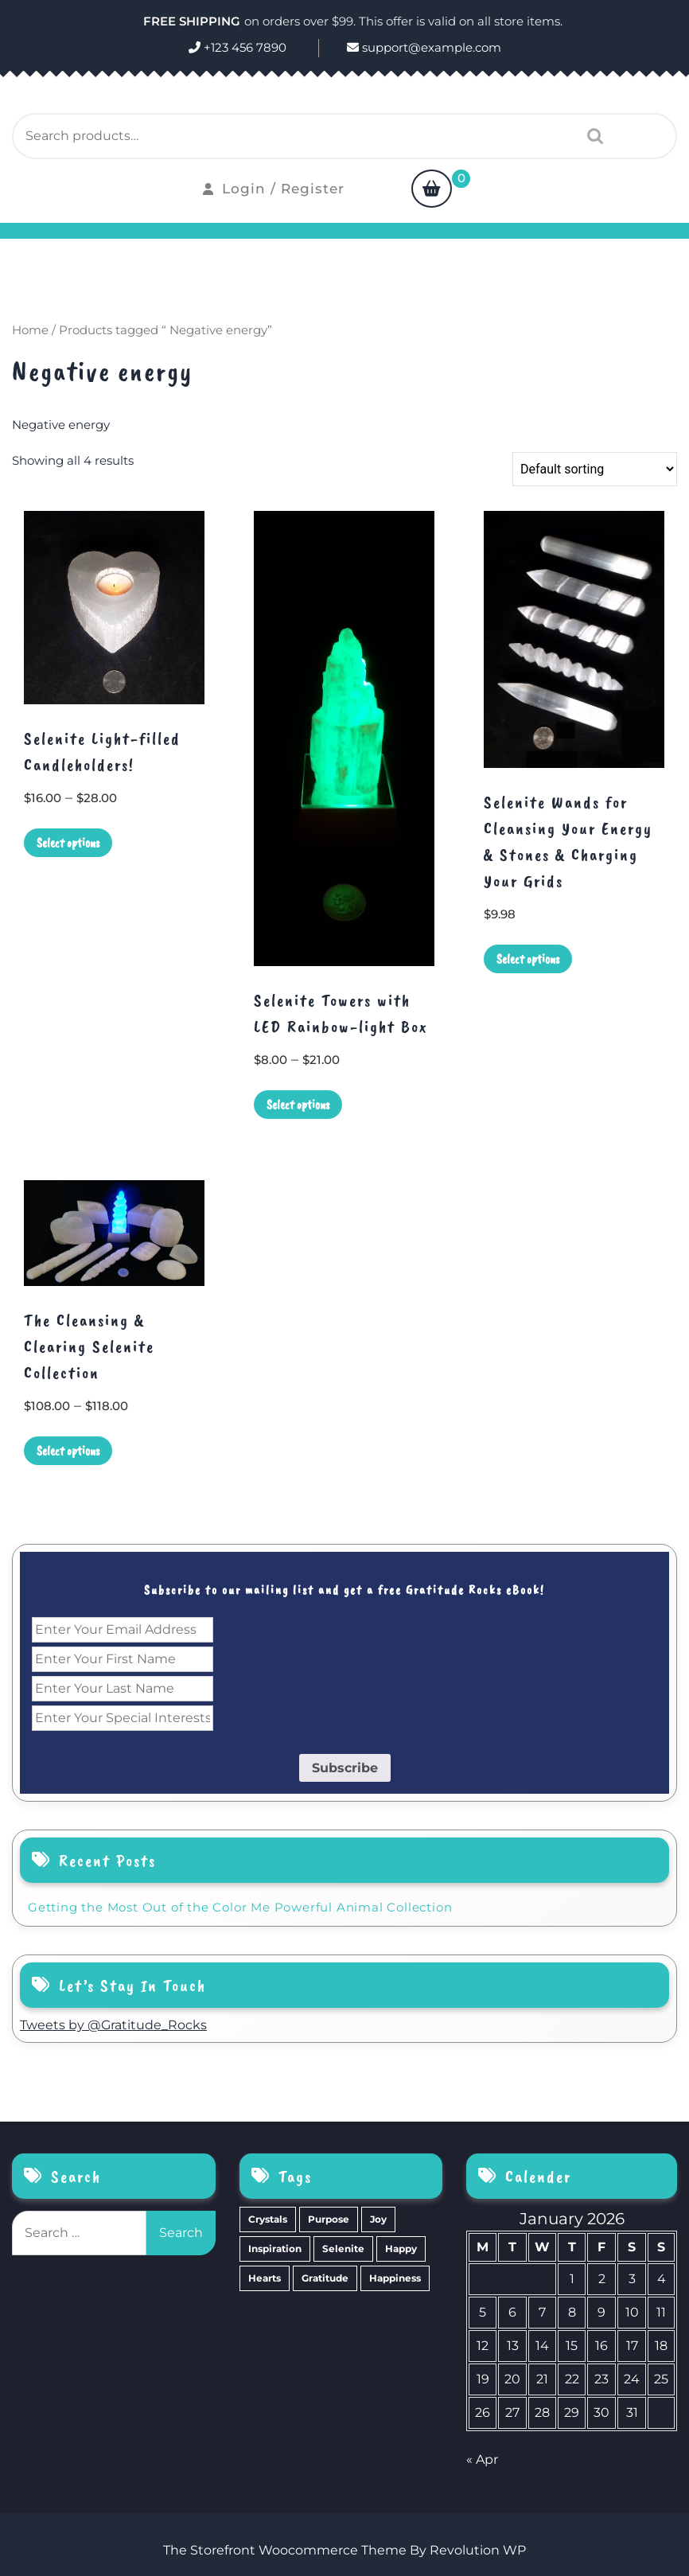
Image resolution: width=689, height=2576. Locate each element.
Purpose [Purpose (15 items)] (328, 2219)
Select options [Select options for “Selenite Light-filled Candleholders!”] (68, 843)
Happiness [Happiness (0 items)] (395, 2278)
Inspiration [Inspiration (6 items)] (275, 2248)
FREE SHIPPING (191, 21)
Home (30, 330)
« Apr (482, 2459)
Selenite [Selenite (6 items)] (343, 2248)
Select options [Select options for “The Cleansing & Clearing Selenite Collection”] (68, 1451)
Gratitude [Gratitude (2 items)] (325, 2278)
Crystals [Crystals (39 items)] (267, 2219)
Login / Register (273, 189)
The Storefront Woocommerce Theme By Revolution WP (344, 2550)
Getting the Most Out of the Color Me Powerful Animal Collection (240, 1907)
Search (591, 136)
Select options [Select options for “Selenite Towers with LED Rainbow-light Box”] (298, 1105)
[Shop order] (594, 469)
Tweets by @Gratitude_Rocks (113, 2024)
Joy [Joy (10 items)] (378, 2219)
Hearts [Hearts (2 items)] (264, 2278)
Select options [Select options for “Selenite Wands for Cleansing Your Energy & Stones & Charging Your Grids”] (527, 959)
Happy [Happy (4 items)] (401, 2248)
